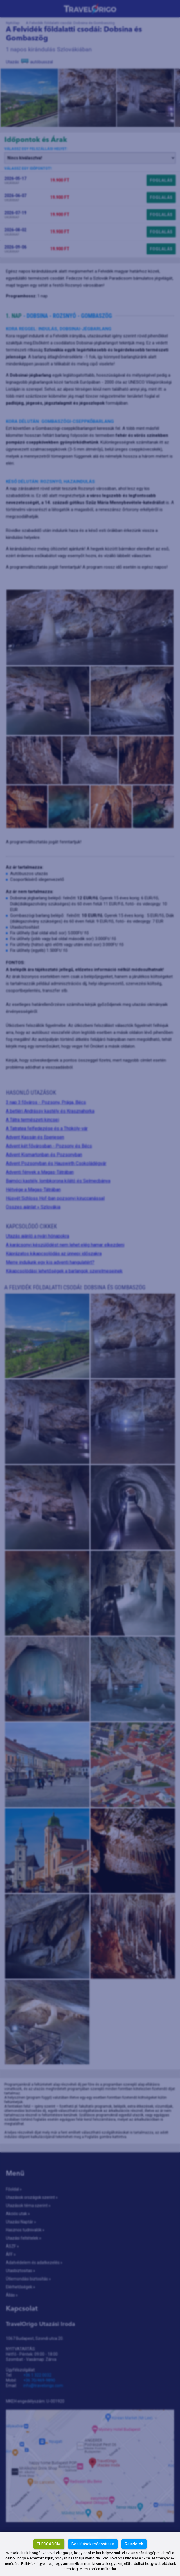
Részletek (134, 2544)
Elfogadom (49, 2544)
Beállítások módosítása (92, 2544)
